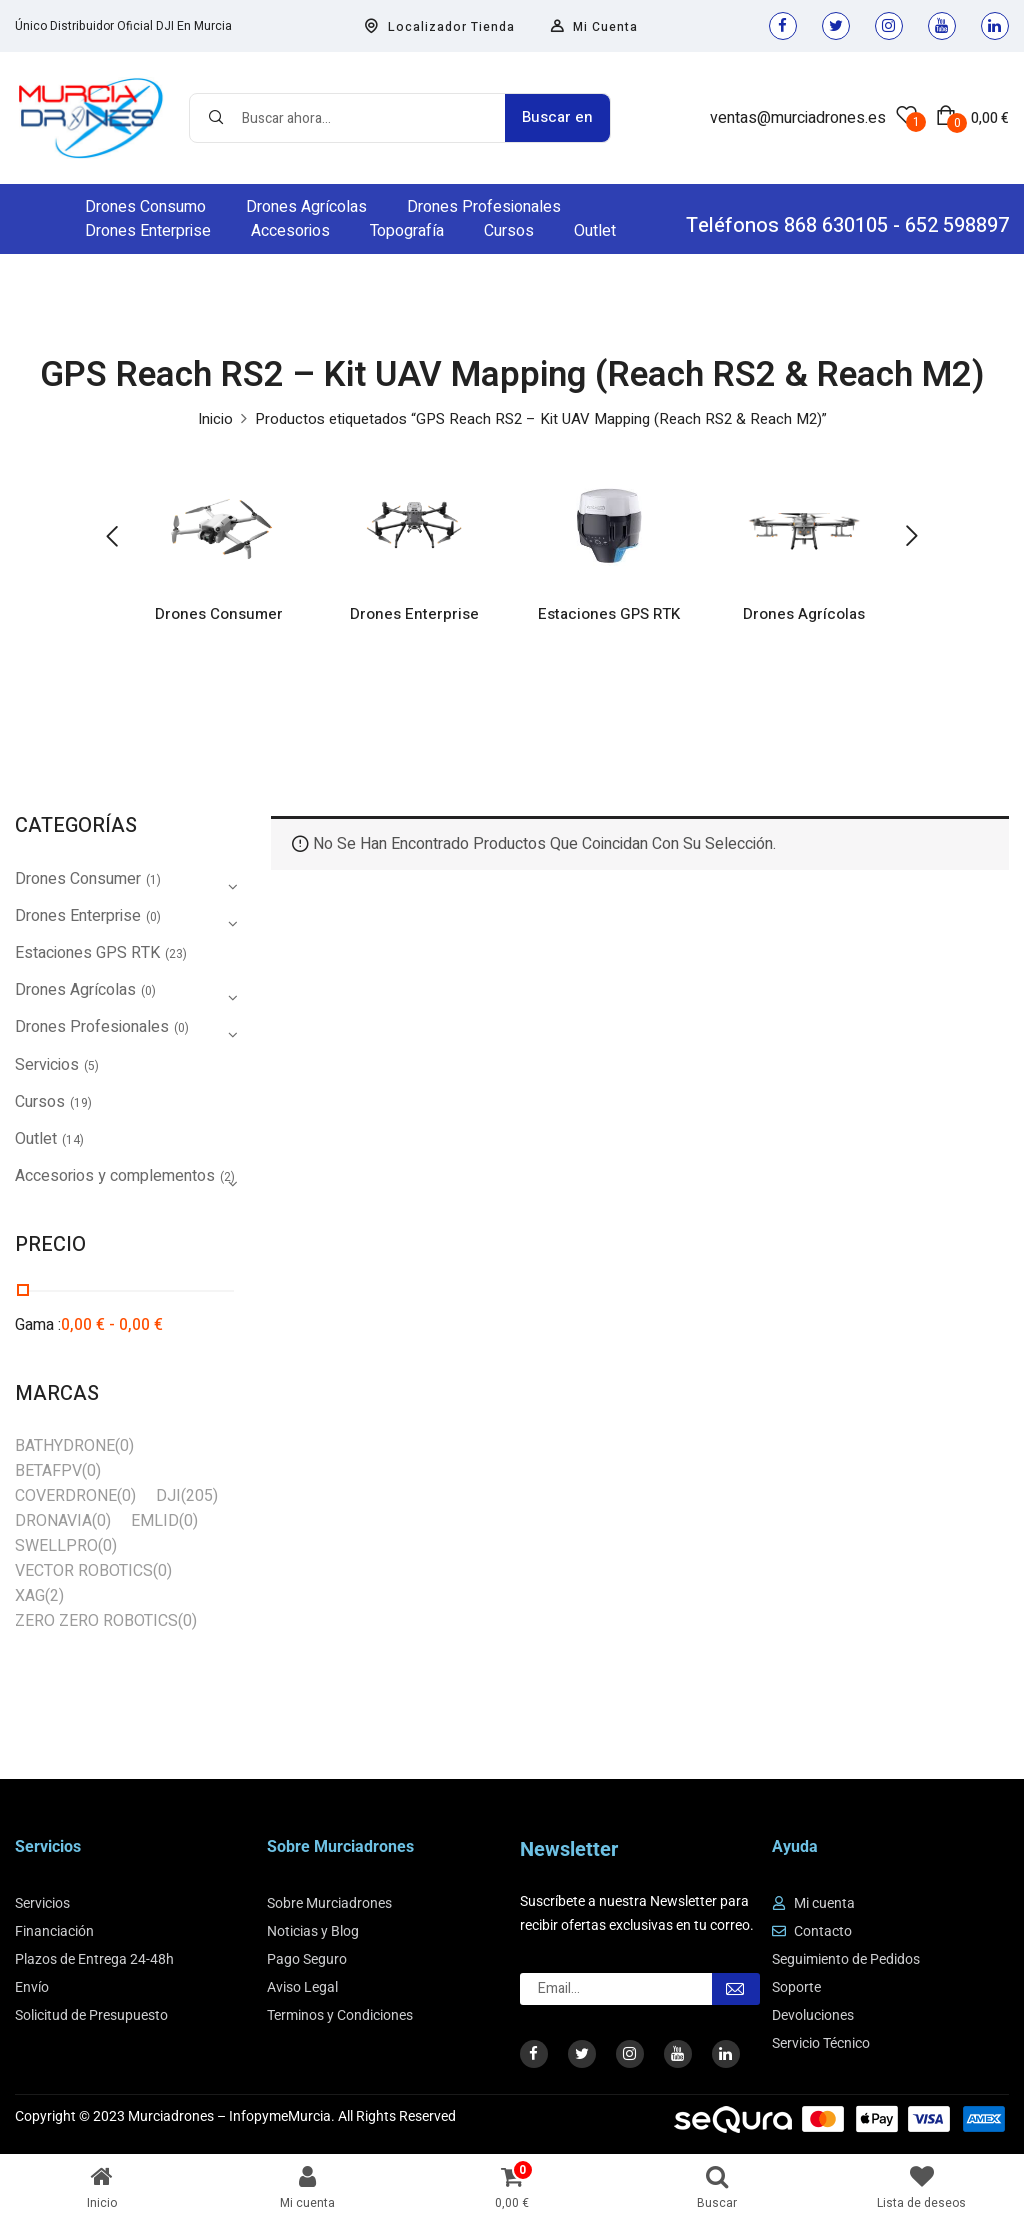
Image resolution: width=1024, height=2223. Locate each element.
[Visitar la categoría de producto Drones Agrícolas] (804, 525)
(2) (54, 1596)
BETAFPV (48, 1471)
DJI (168, 1496)
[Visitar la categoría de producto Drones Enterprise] (414, 525)
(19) (81, 1103)
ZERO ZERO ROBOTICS (96, 1621)
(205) (199, 1496)
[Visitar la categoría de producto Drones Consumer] (219, 525)
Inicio (215, 419)
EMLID (155, 1521)
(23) (176, 954)
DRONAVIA (53, 1521)
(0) (153, 917)
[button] (972, 118)
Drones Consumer (220, 616)
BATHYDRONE (65, 1446)
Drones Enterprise (414, 616)
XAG (30, 1596)
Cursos (40, 1102)
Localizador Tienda (439, 27)
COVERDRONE (66, 1496)
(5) (91, 1066)
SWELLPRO (56, 1546)
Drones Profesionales (92, 1027)
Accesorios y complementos (115, 1176)
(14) (73, 1140)
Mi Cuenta (594, 27)
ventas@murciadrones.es (798, 118)
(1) (153, 880)
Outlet (36, 1139)
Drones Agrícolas (805, 616)
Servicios (47, 1065)
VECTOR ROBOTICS (84, 1571)
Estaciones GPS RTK (610, 616)
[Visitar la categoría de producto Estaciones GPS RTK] (609, 525)
